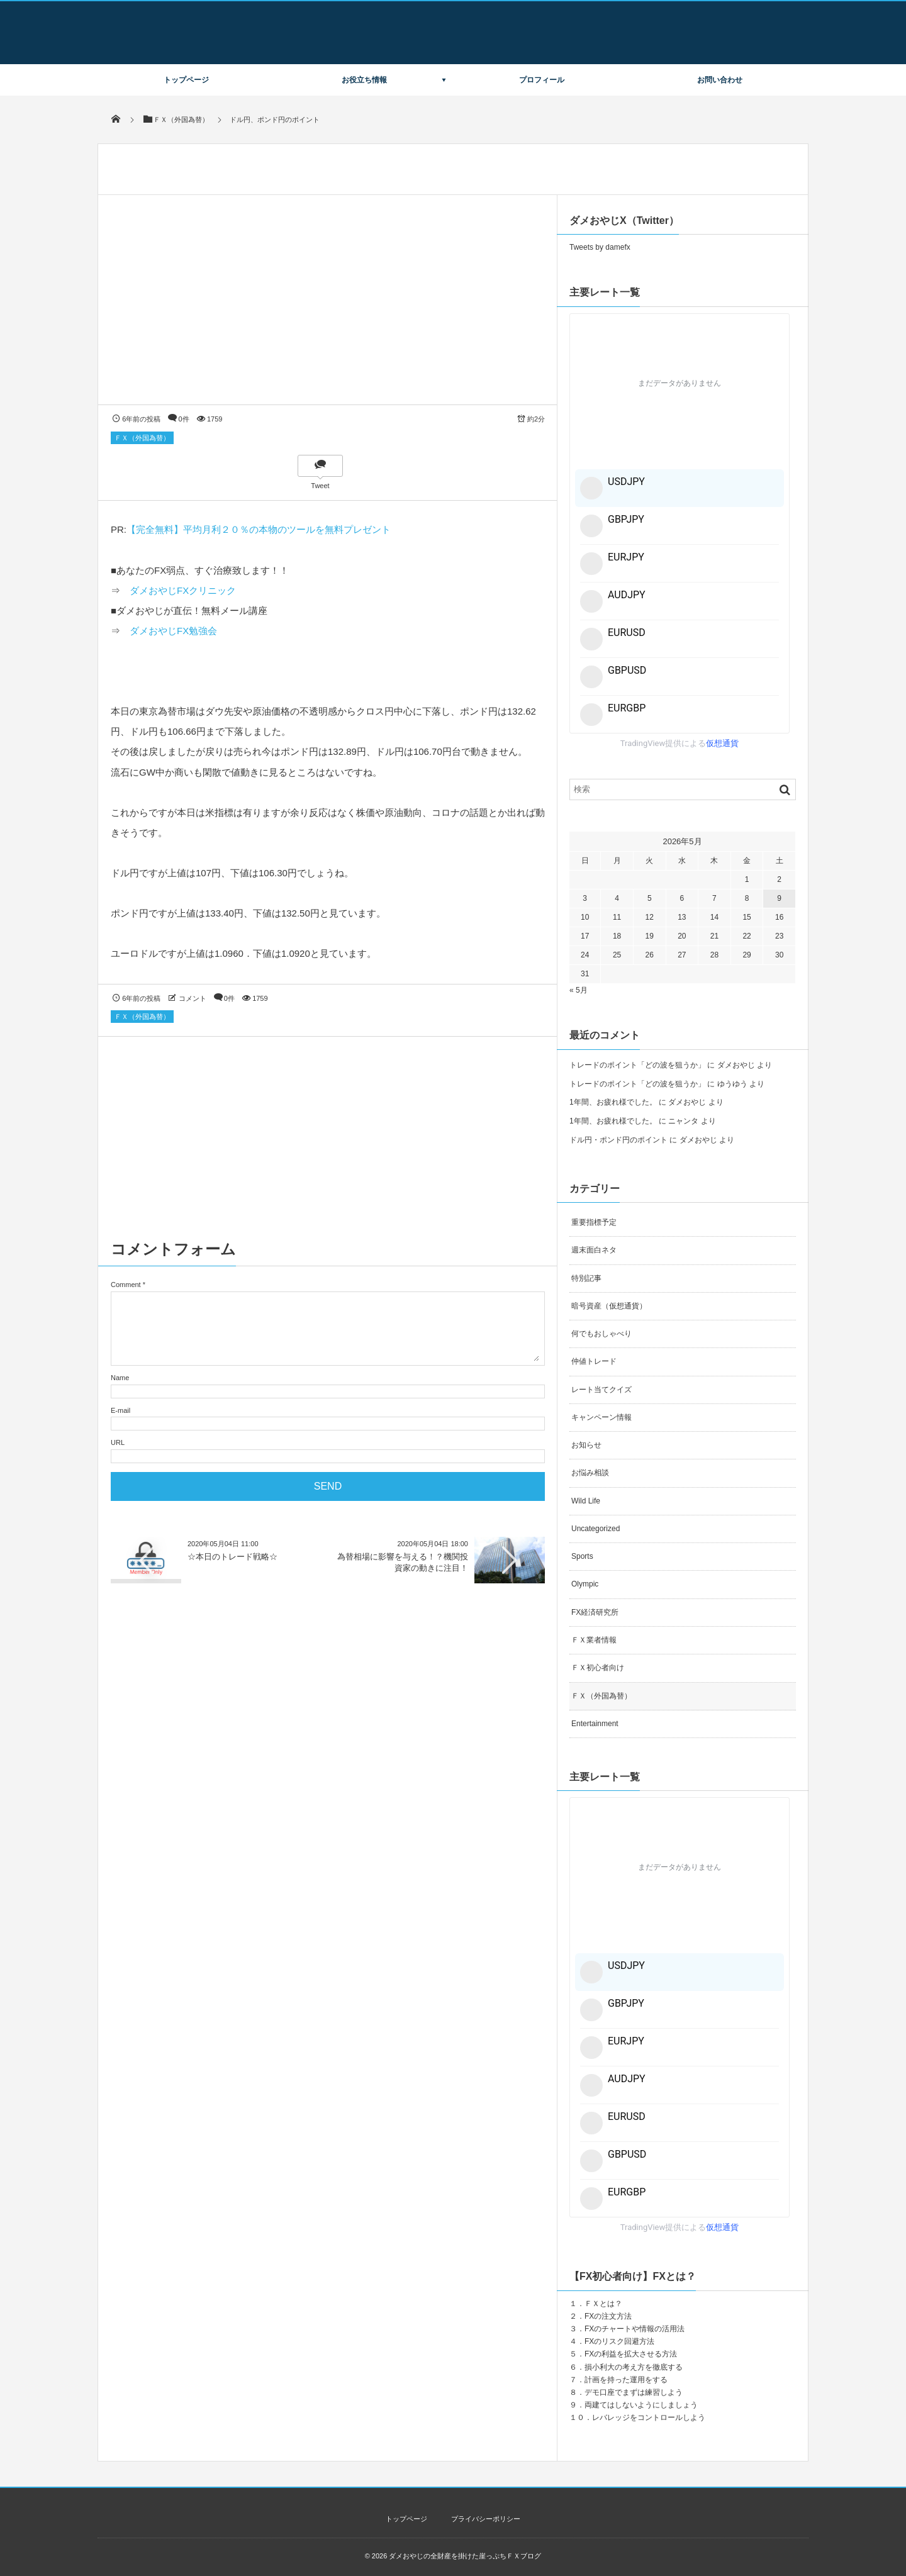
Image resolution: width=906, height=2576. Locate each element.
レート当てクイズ (601, 1389)
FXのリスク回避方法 (619, 2341)
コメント (192, 998)
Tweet (320, 485)
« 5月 (578, 990)
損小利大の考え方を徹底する (633, 2367)
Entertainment (594, 1723)
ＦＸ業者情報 (594, 1640)
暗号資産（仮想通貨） (609, 1306)
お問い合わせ (719, 79)
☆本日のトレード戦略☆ (232, 1556)
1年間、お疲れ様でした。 (613, 1102)
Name (120, 1377)
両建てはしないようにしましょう (641, 2404)
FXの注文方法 (608, 2316)
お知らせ (586, 1445)
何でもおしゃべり (601, 1333)
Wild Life (585, 1501)
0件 (184, 419)
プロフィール (541, 79)
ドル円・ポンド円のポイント (618, 1139)
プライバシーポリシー (485, 2519)
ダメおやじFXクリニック (183, 590)
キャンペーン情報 (601, 1417)
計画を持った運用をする (626, 2379)
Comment (126, 1284)
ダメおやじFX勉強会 (173, 630)
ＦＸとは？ (603, 2303)
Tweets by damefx (599, 247)
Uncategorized (595, 1528)
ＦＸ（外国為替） (142, 438)
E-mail (120, 1410)
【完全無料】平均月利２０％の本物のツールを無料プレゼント (258, 529)
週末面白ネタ (594, 1250)
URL (118, 1442)
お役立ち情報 (364, 79)
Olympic (584, 1584)
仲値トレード (594, 1361)
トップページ (186, 79)
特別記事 (586, 1278)
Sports (582, 1556)
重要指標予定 (594, 1222)
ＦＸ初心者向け (597, 1667)
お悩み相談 (590, 1472)
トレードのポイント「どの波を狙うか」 (637, 1065)
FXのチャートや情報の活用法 (634, 2328)
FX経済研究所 (594, 1612)
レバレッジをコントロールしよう (648, 2417)
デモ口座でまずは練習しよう (633, 2392)
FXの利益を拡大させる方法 (630, 2354)
